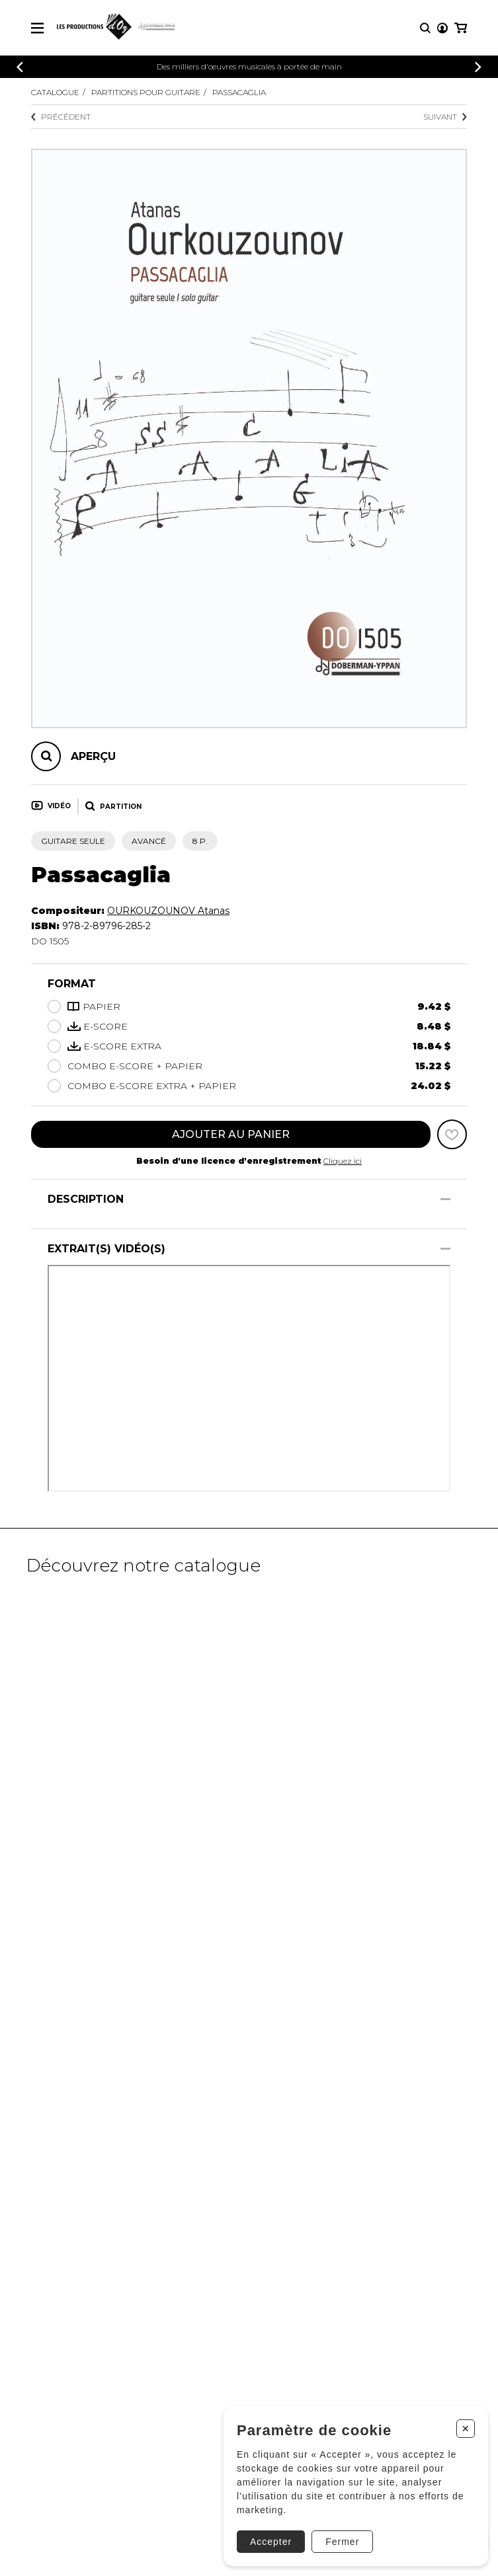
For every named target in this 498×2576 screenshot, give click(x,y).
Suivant (445, 117)
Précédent (61, 117)
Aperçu (93, 756)
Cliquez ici (342, 1161)
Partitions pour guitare (145, 92)
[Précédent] (20, 67)
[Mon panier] (460, 28)
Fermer (342, 2541)
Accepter (271, 2541)
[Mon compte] (442, 28)
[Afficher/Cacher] (445, 1199)
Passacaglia (239, 92)
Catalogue (55, 92)
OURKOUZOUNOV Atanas (168, 911)
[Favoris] (452, 1134)
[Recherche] (425, 28)
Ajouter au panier (231, 1134)
